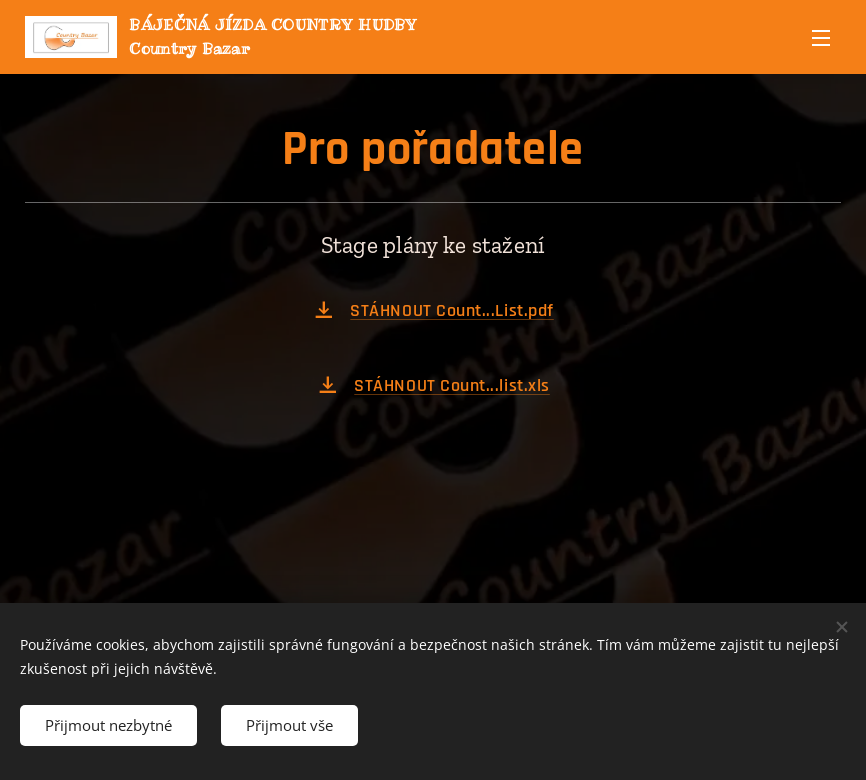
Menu (821, 38)
